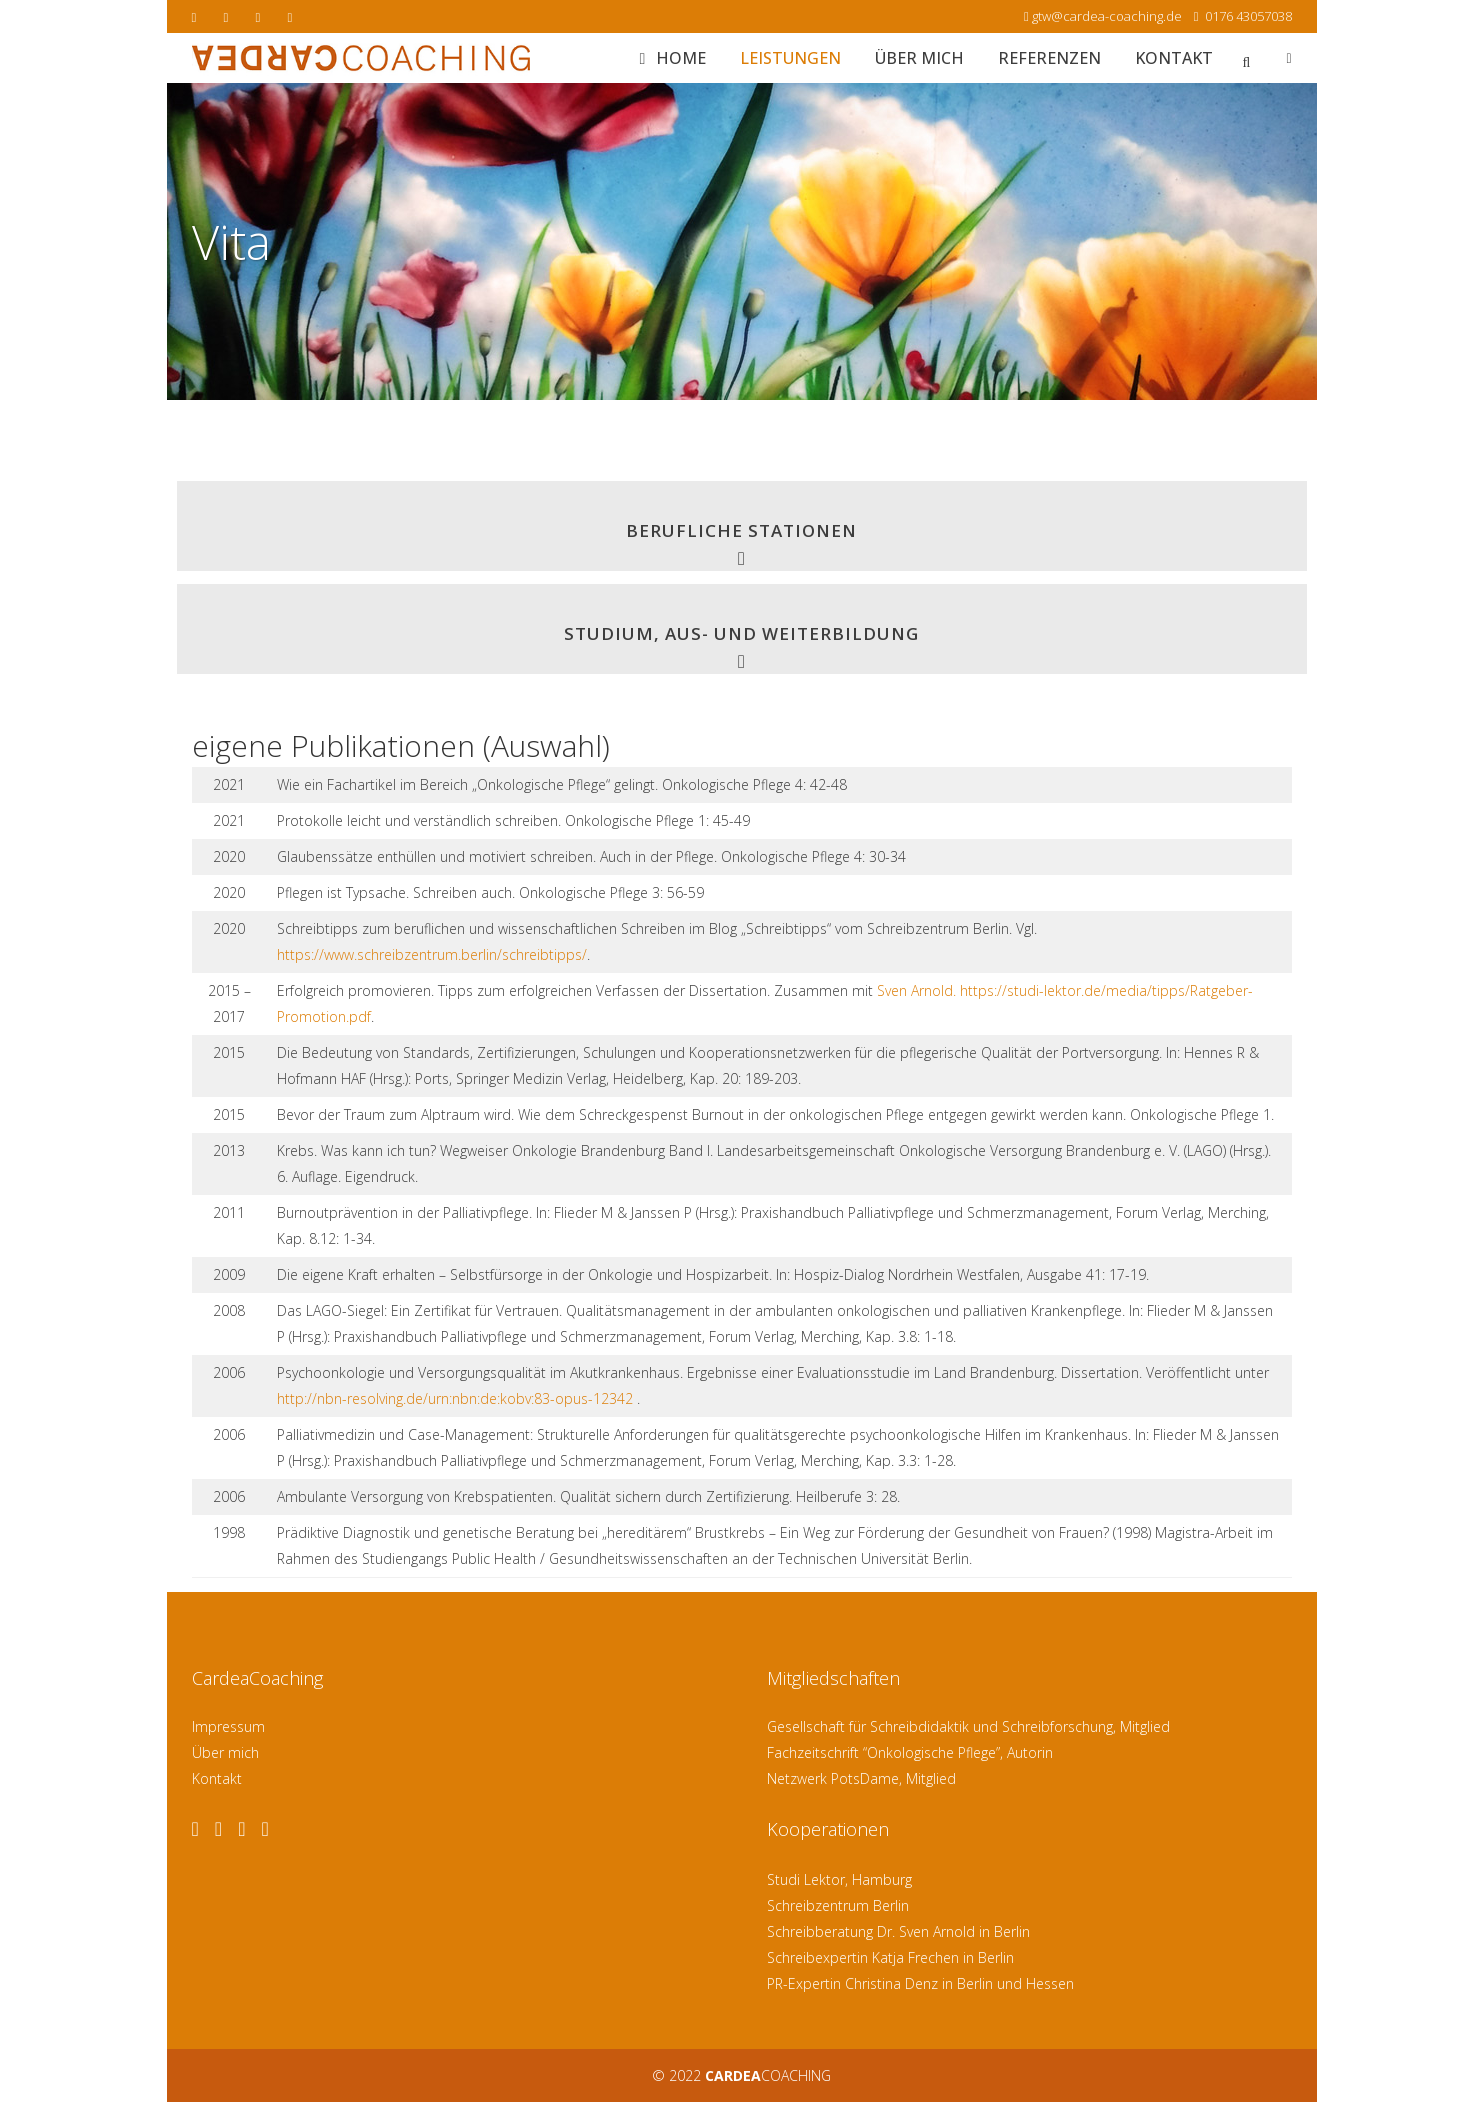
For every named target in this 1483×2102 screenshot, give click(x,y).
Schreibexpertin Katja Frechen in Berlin (890, 1957)
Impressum (228, 1726)
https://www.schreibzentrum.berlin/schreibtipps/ (432, 954)
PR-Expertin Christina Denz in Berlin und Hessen (920, 1983)
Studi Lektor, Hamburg (839, 1879)
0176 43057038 (1247, 16)
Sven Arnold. (916, 990)
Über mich (225, 1752)
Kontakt (217, 1778)
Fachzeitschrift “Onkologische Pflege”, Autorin (910, 1752)
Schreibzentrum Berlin (838, 1905)
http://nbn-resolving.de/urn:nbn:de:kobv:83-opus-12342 (455, 1398)
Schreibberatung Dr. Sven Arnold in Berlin (898, 1931)
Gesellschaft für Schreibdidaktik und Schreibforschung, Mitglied (968, 1726)
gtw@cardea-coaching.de (1107, 16)
